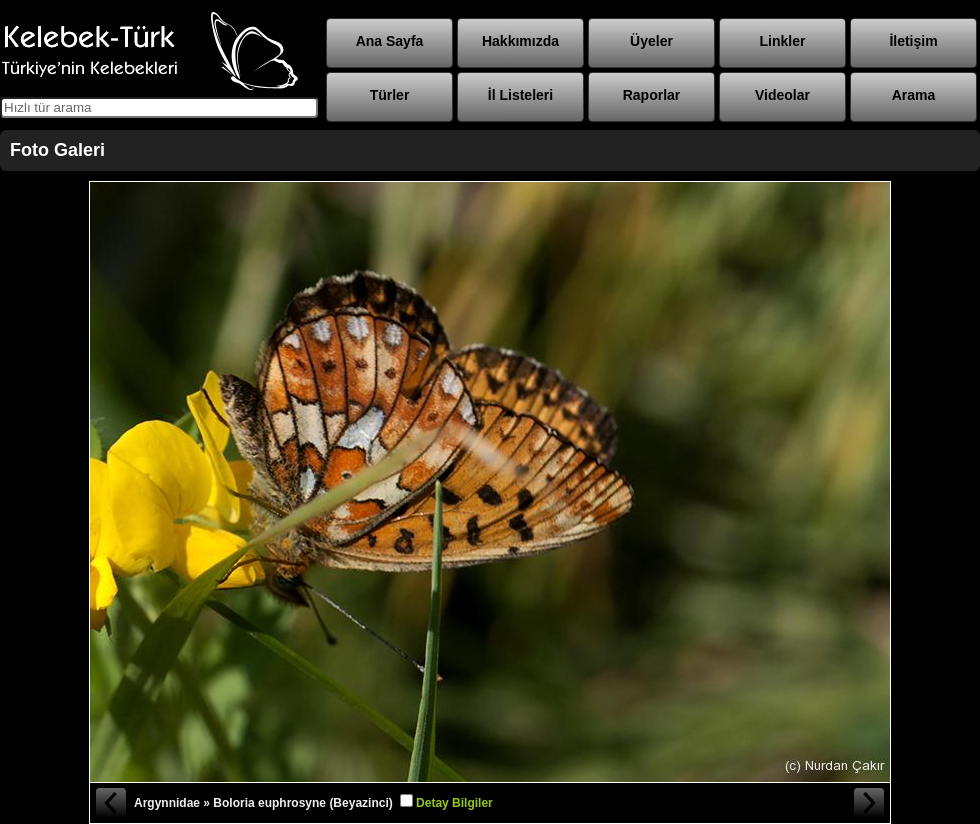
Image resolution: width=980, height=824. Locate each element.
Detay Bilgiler (454, 803)
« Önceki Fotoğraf (110, 803)
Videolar (782, 95)
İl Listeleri (520, 95)
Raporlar (652, 95)
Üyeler (651, 41)
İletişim (913, 41)
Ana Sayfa (390, 41)
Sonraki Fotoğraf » (870, 803)
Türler (390, 95)
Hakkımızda (520, 41)
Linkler (783, 41)
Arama (914, 95)
